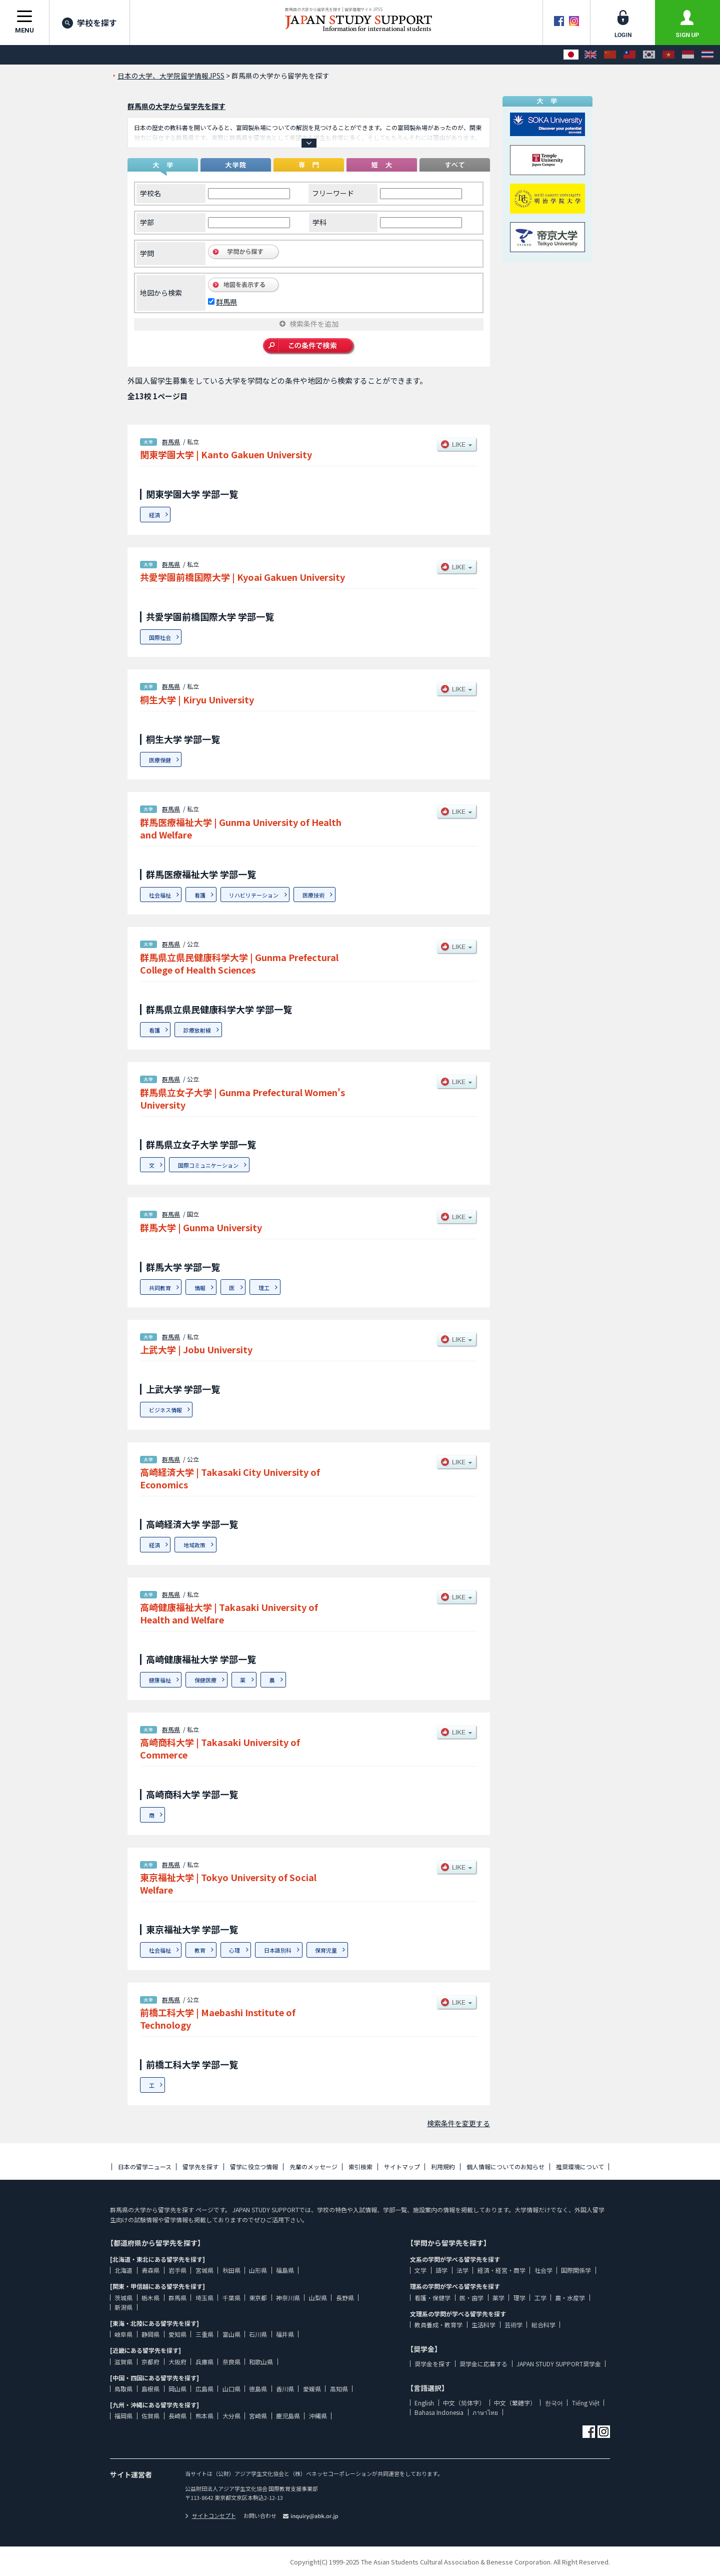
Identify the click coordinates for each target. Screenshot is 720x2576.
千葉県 (231, 2297)
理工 (264, 1288)
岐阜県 (123, 2334)
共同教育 (160, 1288)
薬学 (498, 2297)
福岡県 (123, 2415)
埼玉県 (205, 2297)
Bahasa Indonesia (439, 2412)
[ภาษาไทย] (707, 55)
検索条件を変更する (458, 2123)
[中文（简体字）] (610, 55)
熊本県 (205, 2415)
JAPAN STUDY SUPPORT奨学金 (558, 2363)
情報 (200, 1288)
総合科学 (544, 2324)
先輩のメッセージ (314, 2166)
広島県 (205, 2388)
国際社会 (160, 637)
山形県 (258, 2270)
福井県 (285, 2334)
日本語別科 (278, 1950)
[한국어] (649, 55)
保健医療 (205, 1680)
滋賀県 (123, 2361)
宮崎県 (258, 2415)
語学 (442, 2270)
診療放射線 (197, 1030)
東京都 (258, 2297)
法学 (462, 2270)
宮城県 (205, 2270)
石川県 (258, 2334)
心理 (234, 1950)
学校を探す (89, 23)
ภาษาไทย (485, 2412)
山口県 (231, 2388)
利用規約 (443, 2166)
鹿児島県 (288, 2415)
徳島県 (258, 2388)
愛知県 (177, 2334)
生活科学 (484, 2324)
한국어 (554, 2402)
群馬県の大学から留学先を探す (177, 106)
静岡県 (151, 2334)
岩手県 (177, 2270)
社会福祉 (160, 895)
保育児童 (326, 1950)
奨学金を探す (432, 2363)
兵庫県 (205, 2361)
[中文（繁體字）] (629, 55)
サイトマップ (402, 2166)
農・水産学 (570, 2297)
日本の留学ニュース (145, 2166)
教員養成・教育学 (438, 2324)
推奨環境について (580, 2166)
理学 (520, 2297)
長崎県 (177, 2415)
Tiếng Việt (586, 2402)
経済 (154, 515)
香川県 (285, 2388)
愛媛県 (312, 2388)
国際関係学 (576, 2270)
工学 (540, 2297)
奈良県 (231, 2361)
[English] (590, 55)
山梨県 (318, 2297)
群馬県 (226, 302)
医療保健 (160, 760)
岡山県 (177, 2388)
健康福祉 (160, 1680)
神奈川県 (288, 2297)
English (424, 2402)
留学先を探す (200, 2166)
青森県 (151, 2270)
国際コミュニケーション (208, 1165)
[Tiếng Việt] (668, 55)
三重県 (205, 2334)
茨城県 (123, 2297)
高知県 (339, 2388)
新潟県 (123, 2307)
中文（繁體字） (515, 2402)
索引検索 (360, 2166)
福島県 (285, 2270)
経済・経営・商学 (502, 2270)
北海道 (123, 2270)
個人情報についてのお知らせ (505, 2166)
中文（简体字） (464, 2402)
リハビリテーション (253, 895)
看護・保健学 (432, 2297)
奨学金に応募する (484, 2363)
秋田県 (231, 2270)
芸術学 (513, 2324)
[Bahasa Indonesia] (688, 55)
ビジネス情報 (165, 1410)
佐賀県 (151, 2415)
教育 (200, 1950)
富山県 (231, 2334)
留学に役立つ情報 (254, 2166)
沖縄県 (318, 2415)
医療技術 (313, 895)
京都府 (151, 2361)
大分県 (231, 2415)
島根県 (151, 2388)
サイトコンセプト (210, 2515)
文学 (420, 2270)
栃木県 (151, 2297)
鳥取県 (123, 2388)
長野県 (345, 2297)
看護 (200, 895)
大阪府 (177, 2361)
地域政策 (195, 1545)
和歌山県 (261, 2361)
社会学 (543, 2270)
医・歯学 (472, 2297)
